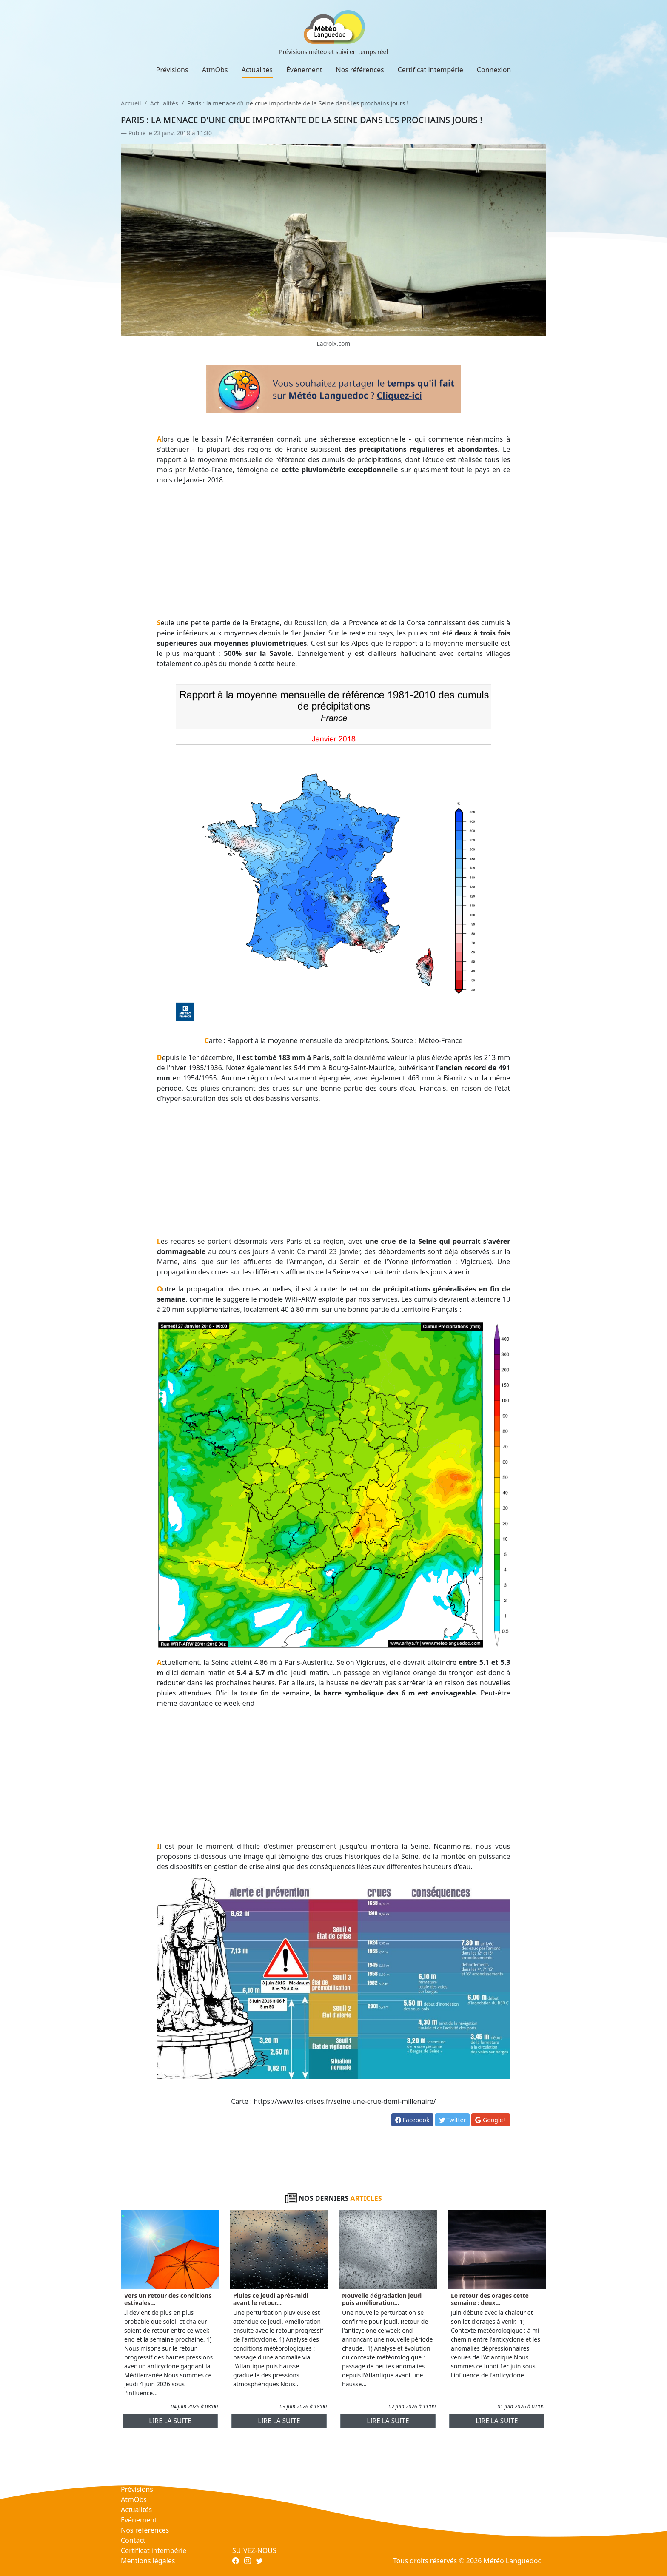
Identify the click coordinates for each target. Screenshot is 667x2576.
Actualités (257, 69)
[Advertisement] (333, 551)
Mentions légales (148, 2560)
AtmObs (215, 69)
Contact (133, 2540)
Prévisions (172, 69)
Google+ (490, 2120)
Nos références (360, 69)
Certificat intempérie (430, 69)
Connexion (494, 69)
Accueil (131, 103)
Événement (304, 69)
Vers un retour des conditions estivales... (167, 2299)
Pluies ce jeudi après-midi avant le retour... (270, 2299)
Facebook (412, 2120)
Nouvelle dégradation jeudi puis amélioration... (382, 2299)
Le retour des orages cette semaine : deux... (490, 2299)
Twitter (452, 2120)
